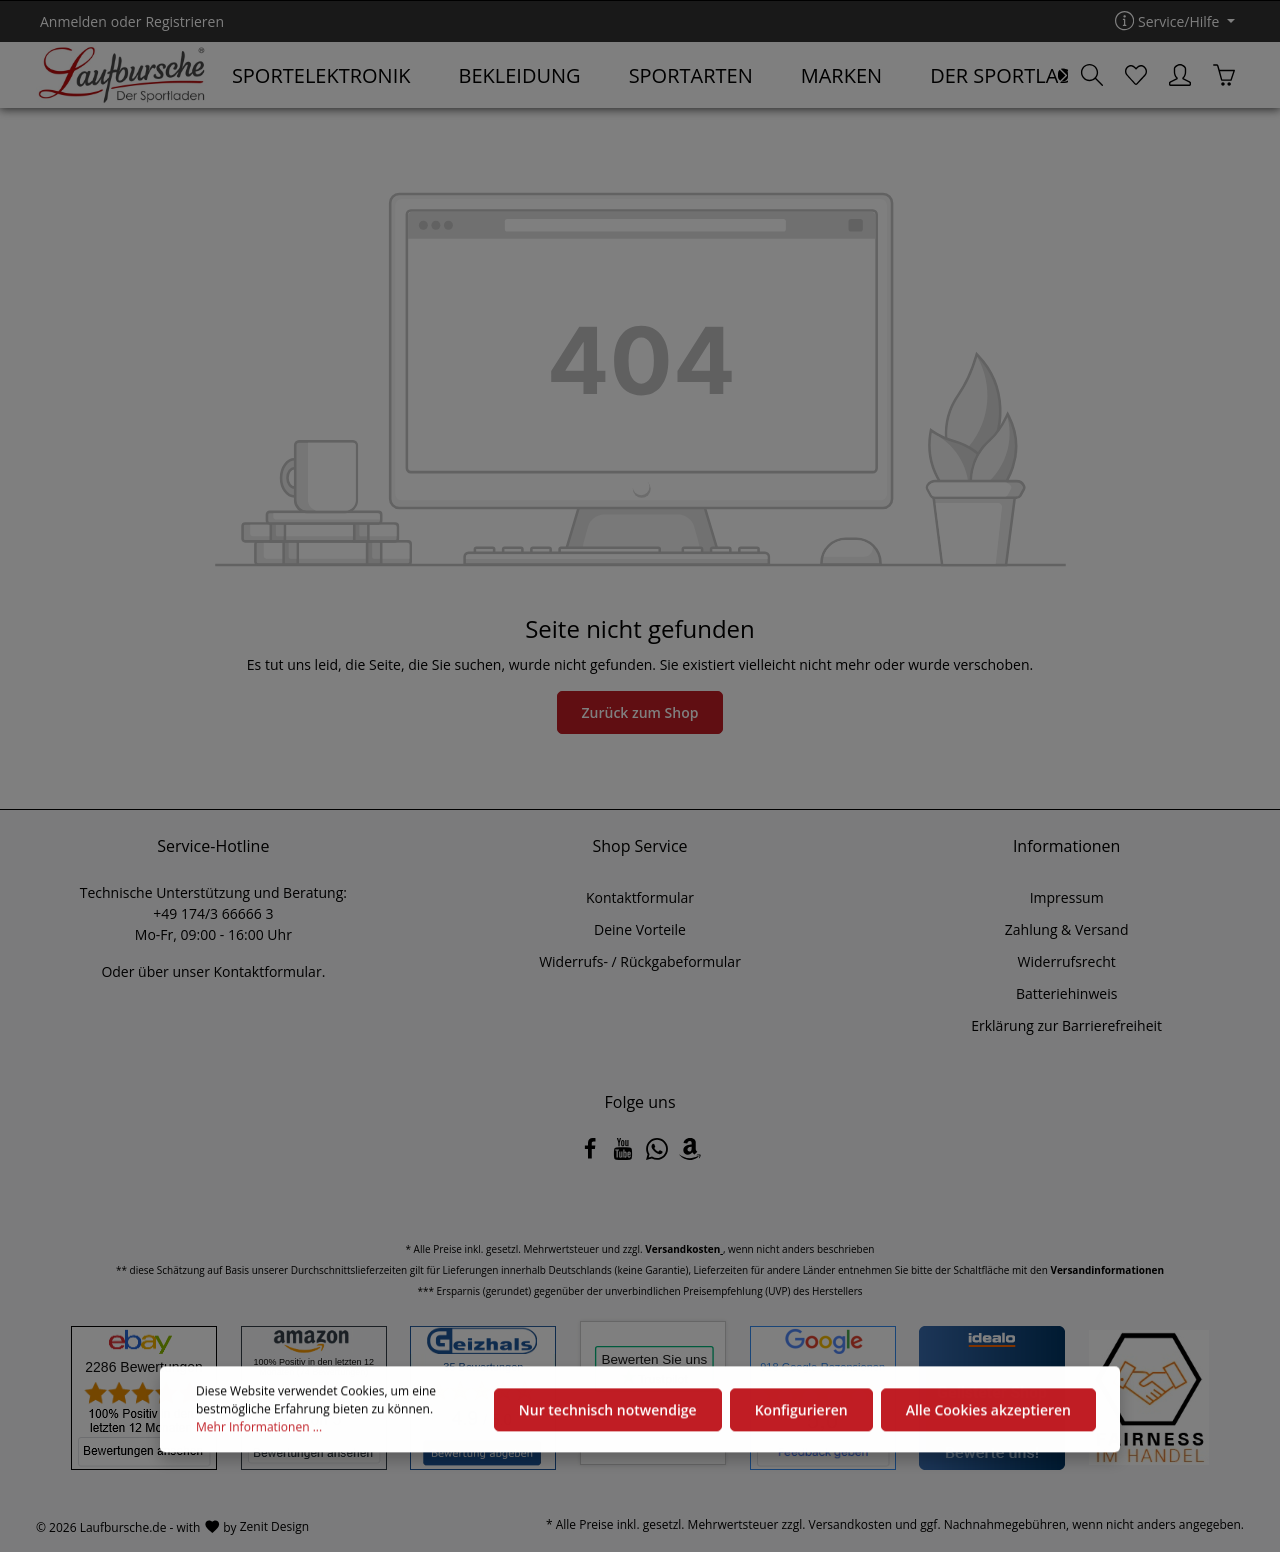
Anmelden (73, 21)
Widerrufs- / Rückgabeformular (640, 961)
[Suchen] (1092, 75)
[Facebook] (592, 1154)
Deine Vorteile (640, 929)
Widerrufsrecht (1067, 961)
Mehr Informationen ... (259, 1429)
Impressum (1067, 897)
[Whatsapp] (659, 1154)
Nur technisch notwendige (608, 1411)
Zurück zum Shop (640, 712)
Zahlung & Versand (1067, 929)
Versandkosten (851, 1524)
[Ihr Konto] (1180, 75)
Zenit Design (274, 1526)
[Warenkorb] (1224, 75)
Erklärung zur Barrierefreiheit (1066, 1025)
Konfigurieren (801, 1411)
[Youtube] (625, 1154)
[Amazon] (690, 1154)
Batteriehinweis (1066, 993)
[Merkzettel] (1136, 75)
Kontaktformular (267, 971)
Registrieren (184, 21)
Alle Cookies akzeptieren (988, 1411)
